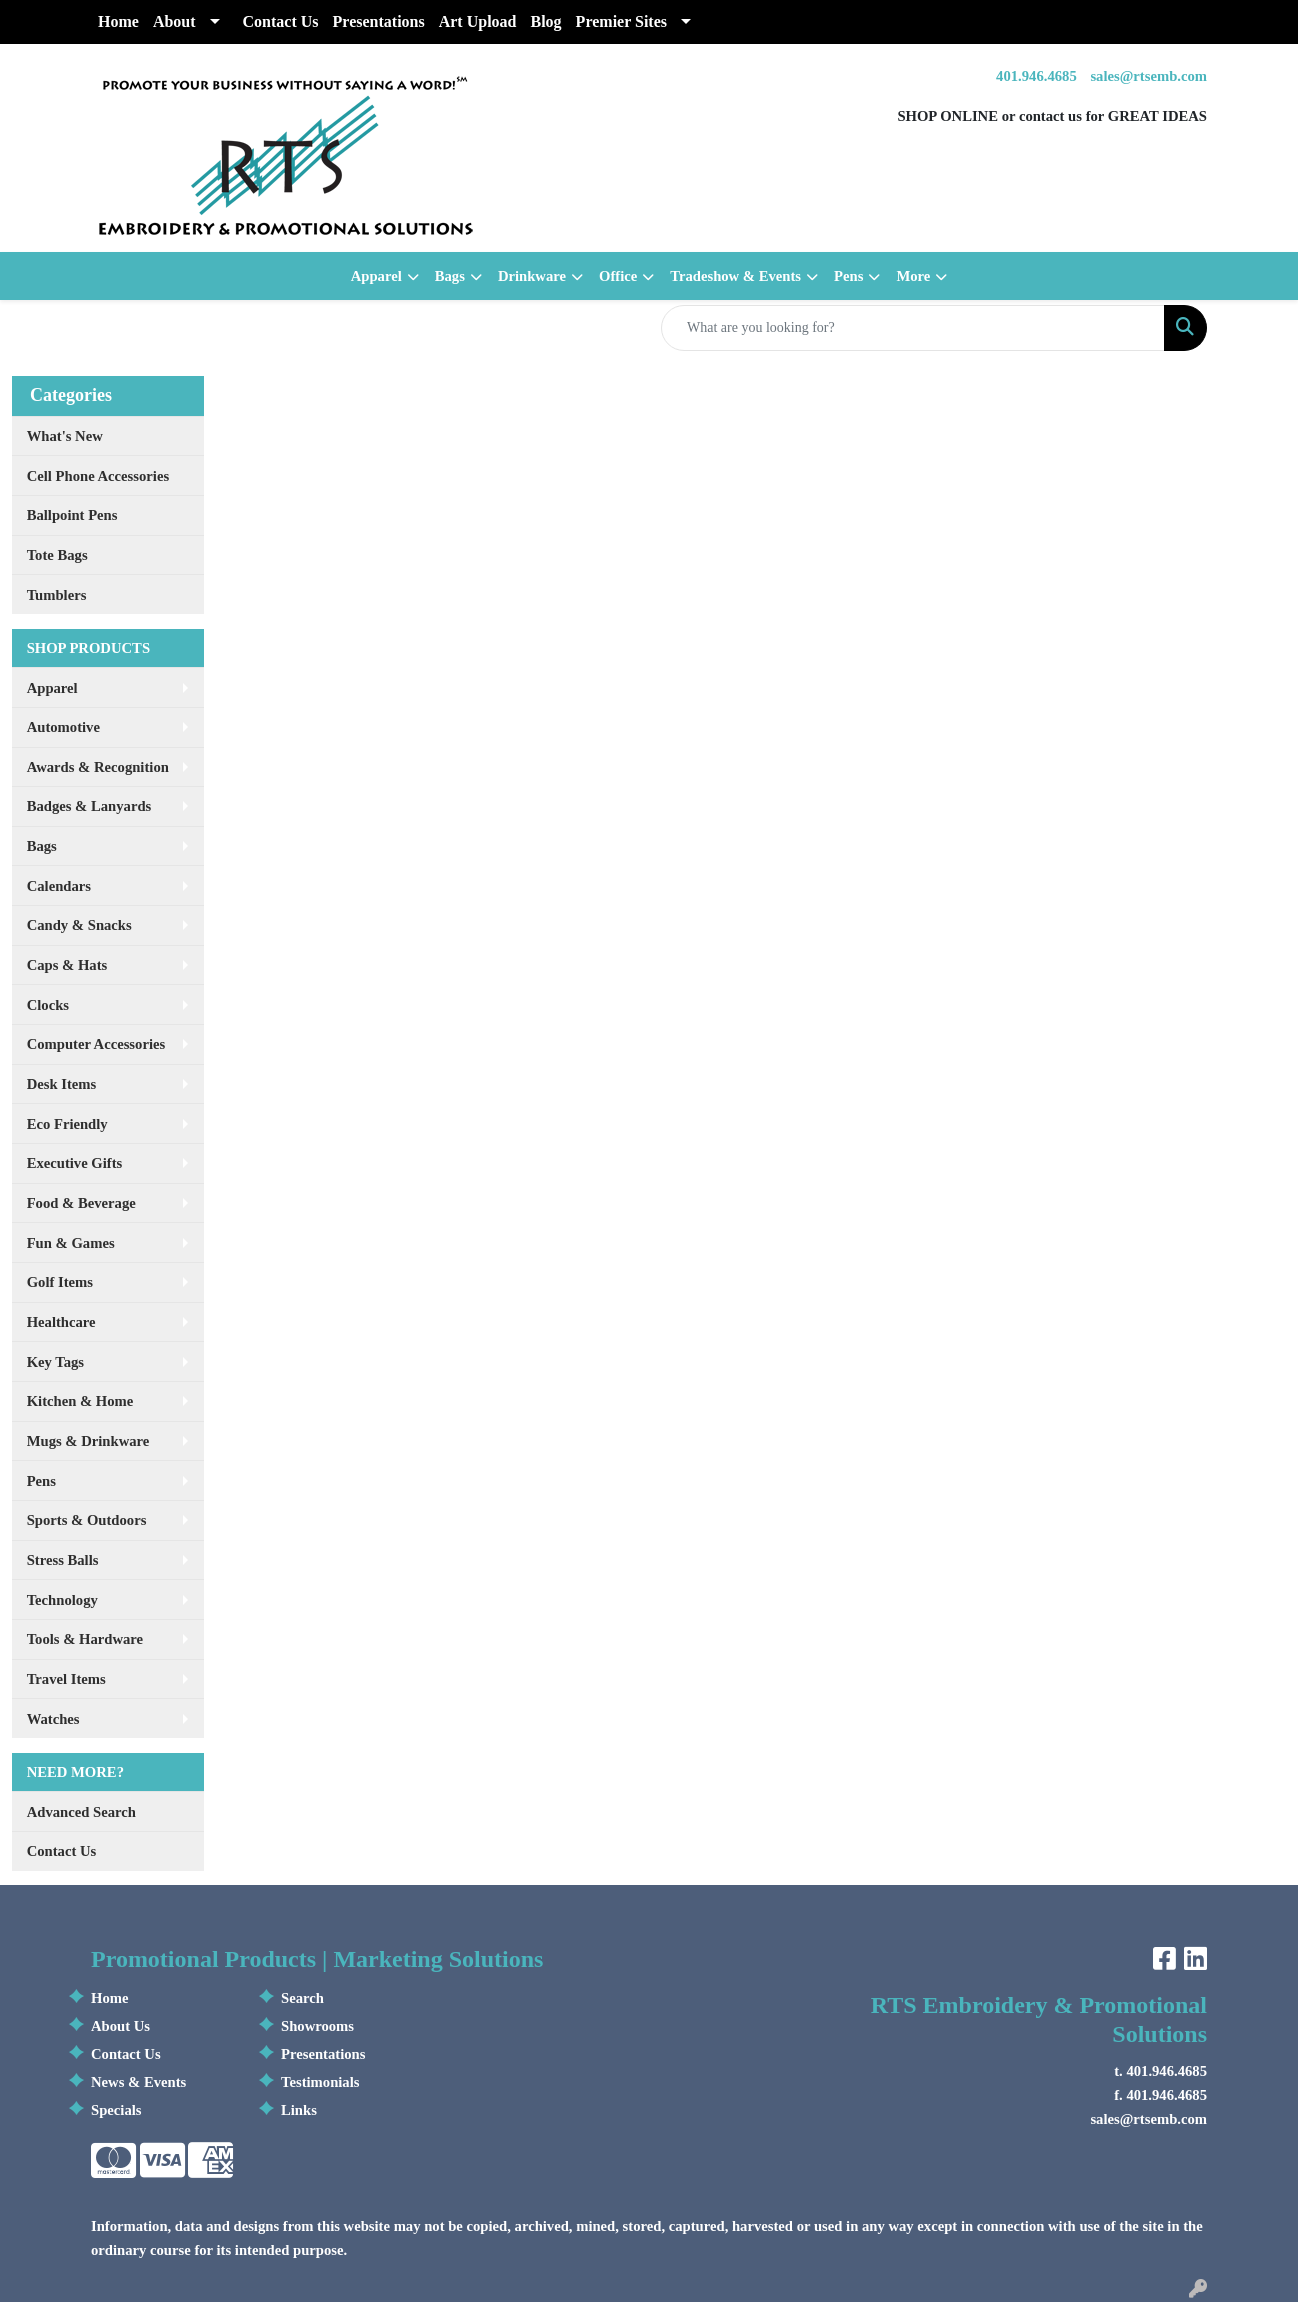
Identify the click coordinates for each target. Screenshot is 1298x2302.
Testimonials (320, 2082)
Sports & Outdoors (87, 1520)
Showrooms (317, 2026)
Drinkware (532, 276)
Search (302, 1998)
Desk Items (62, 1084)
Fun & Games (71, 1243)
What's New (65, 436)
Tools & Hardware (85, 1639)
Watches (53, 1719)
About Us (120, 2026)
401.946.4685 (1036, 76)
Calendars (59, 886)
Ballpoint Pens (72, 515)
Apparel (376, 276)
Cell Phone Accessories (98, 476)
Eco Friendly (67, 1124)
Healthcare (61, 1322)
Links (299, 2110)
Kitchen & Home (80, 1401)
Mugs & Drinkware (88, 1441)
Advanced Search (81, 1812)
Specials (116, 2110)
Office (618, 276)
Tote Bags (57, 555)
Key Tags (55, 1362)
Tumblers (57, 595)
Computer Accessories (96, 1044)
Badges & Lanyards (89, 806)
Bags (450, 276)
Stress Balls (63, 1560)
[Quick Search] (913, 328)
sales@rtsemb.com (1148, 76)
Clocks (48, 1005)
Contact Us (281, 21)
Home (118, 21)
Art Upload (478, 21)
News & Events (138, 2082)
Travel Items (66, 1679)
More (913, 276)
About (174, 21)
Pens (848, 276)
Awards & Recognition (98, 767)
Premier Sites (621, 21)
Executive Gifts (75, 1163)
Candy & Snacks (79, 925)
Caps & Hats (67, 965)
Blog (545, 21)
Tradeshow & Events (735, 276)
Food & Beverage (81, 1203)
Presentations (379, 21)
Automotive (63, 727)
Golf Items (60, 1282)
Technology (62, 1600)
